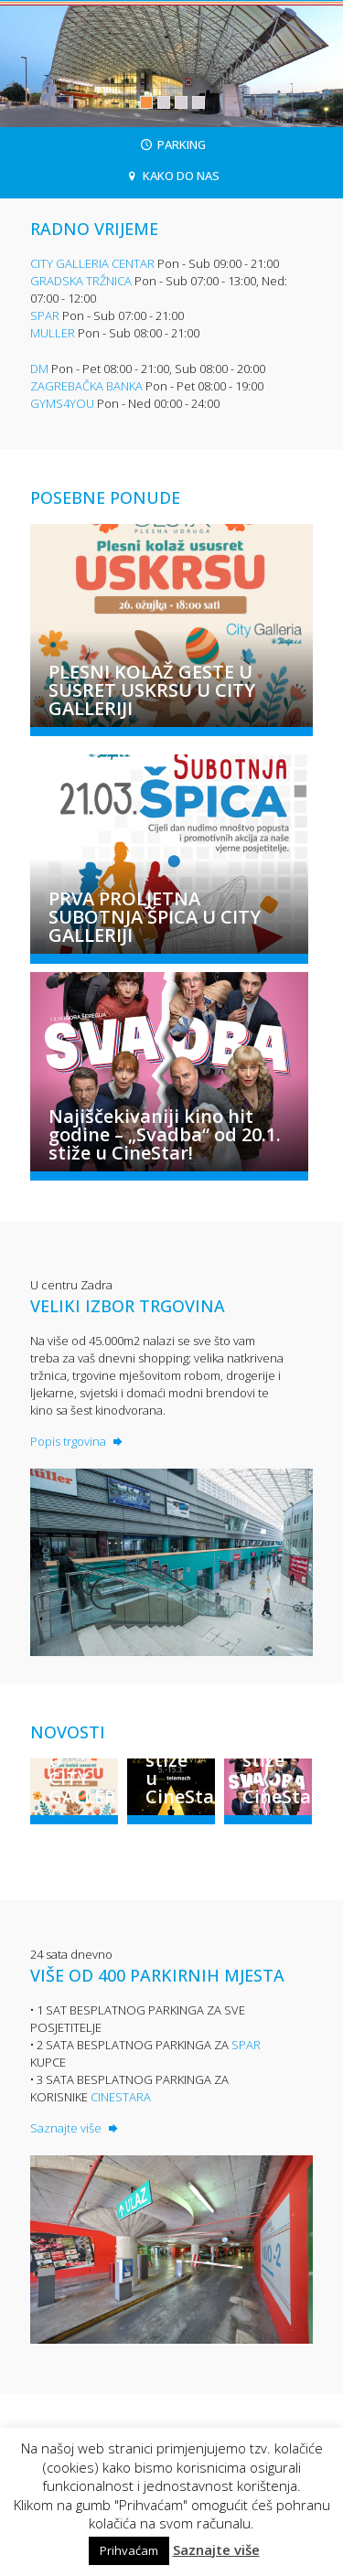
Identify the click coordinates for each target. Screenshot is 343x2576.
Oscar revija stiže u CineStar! (180, 1760)
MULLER (52, 333)
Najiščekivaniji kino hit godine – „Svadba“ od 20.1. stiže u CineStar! (164, 1134)
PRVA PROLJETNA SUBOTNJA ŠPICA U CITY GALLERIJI (154, 917)
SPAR (44, 315)
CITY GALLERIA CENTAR (92, 263)
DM (39, 368)
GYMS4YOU (62, 403)
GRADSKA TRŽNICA (81, 281)
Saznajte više (75, 2128)
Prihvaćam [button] (129, 2550)
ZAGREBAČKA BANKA (86, 386)
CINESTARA (121, 2097)
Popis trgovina (77, 1441)
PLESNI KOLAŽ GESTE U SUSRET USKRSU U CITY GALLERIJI (151, 690)
